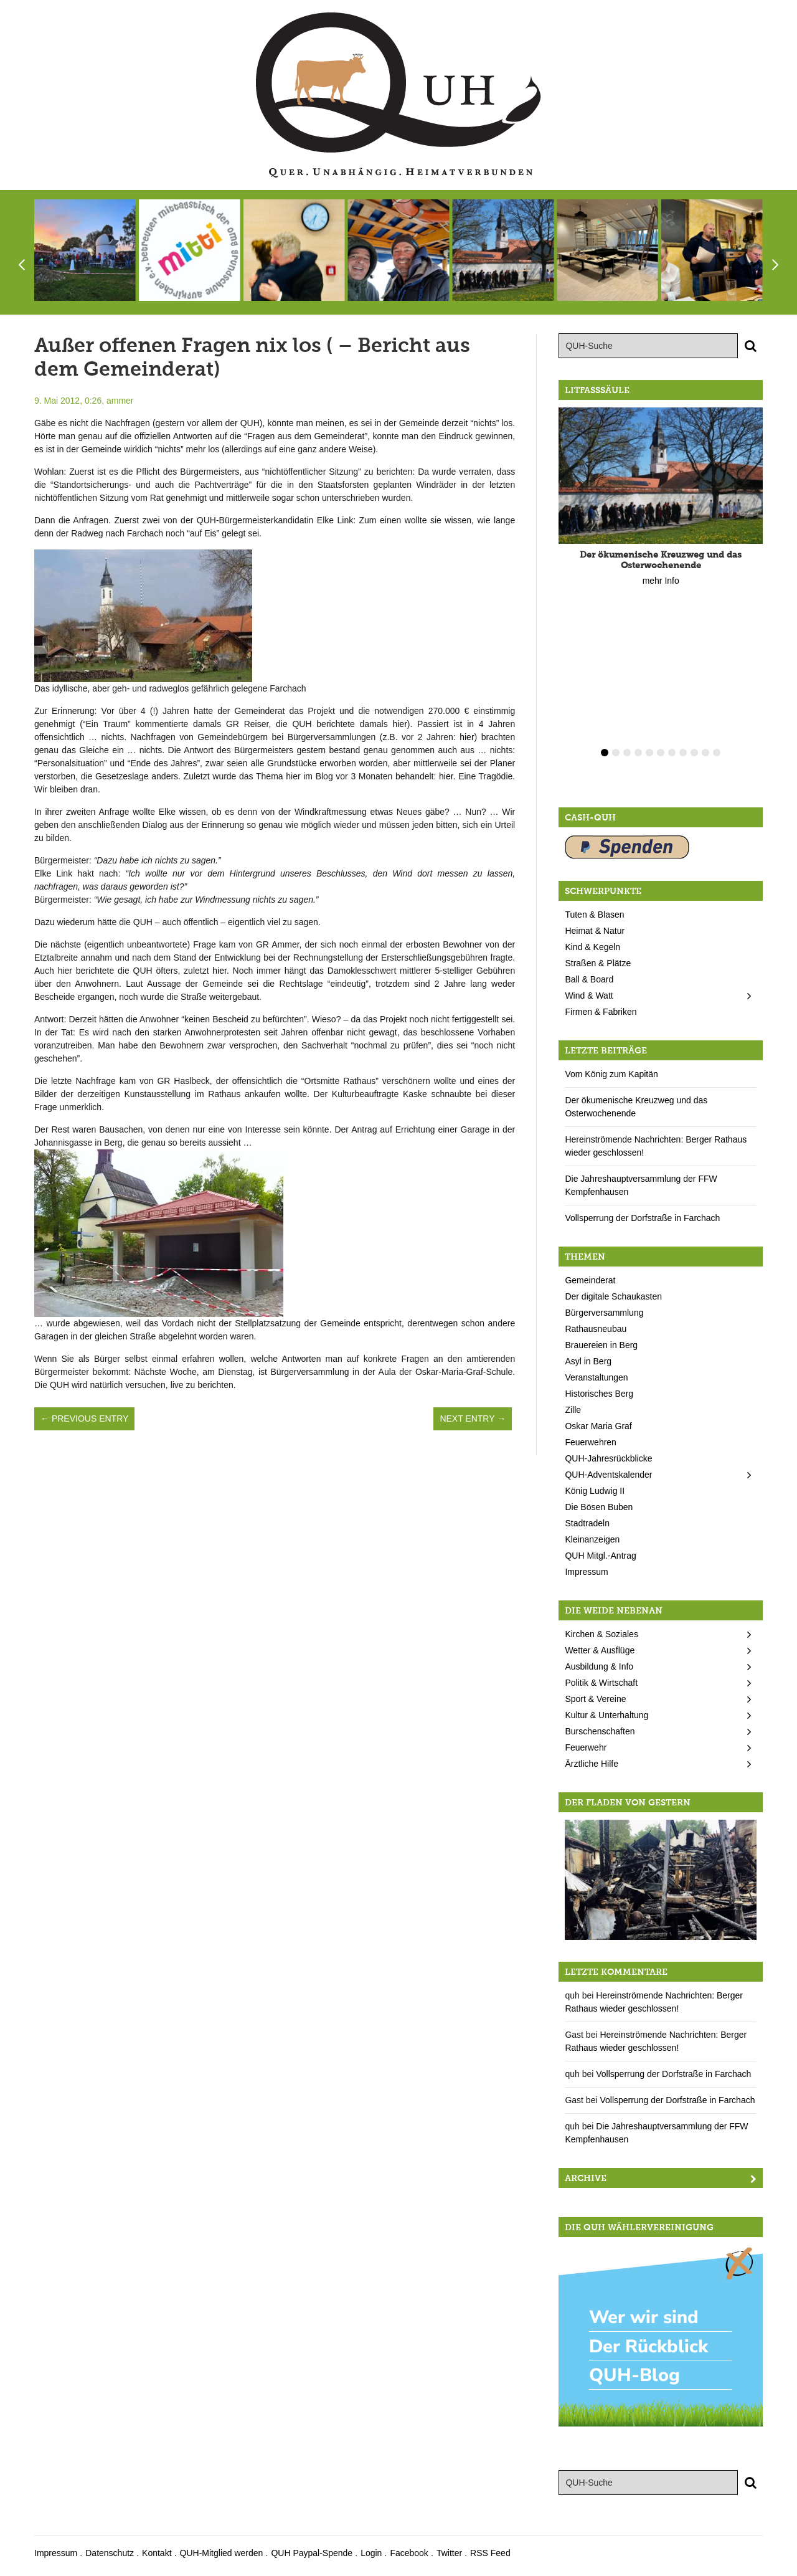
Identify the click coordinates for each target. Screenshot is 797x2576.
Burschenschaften (599, 1731)
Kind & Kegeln (592, 947)
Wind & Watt (589, 995)
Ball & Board (589, 979)
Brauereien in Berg (601, 1345)
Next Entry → (473, 1418)
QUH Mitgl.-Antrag (600, 1556)
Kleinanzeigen (592, 1539)
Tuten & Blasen (594, 915)
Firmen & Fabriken (600, 1012)
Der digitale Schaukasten (613, 1296)
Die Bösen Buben (599, 1507)
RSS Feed (490, 2553)
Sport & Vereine (595, 1699)
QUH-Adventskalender (608, 1475)
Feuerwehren (590, 1442)
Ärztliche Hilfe (591, 1764)
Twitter (449, 2553)
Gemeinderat (590, 1280)
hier (399, 724)
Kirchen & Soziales (601, 1634)
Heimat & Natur (595, 931)
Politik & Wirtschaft (601, 1683)
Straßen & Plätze (598, 963)
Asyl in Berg (588, 1361)
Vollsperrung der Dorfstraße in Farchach (642, 1218)
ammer (120, 401)
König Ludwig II (595, 1491)
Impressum (586, 1572)
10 (705, 752)
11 (716, 752)
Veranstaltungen (596, 1377)
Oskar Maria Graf (598, 1426)
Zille (573, 1410)
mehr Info (661, 581)
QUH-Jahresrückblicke (608, 1458)
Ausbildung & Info (599, 1666)
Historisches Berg (599, 1394)
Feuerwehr (585, 1747)
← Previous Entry (84, 1418)
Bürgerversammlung (604, 1313)
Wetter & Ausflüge (599, 1650)
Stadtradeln (587, 1523)
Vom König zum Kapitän (611, 1074)
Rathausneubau (595, 1329)
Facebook (409, 2553)
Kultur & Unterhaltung (606, 1715)
